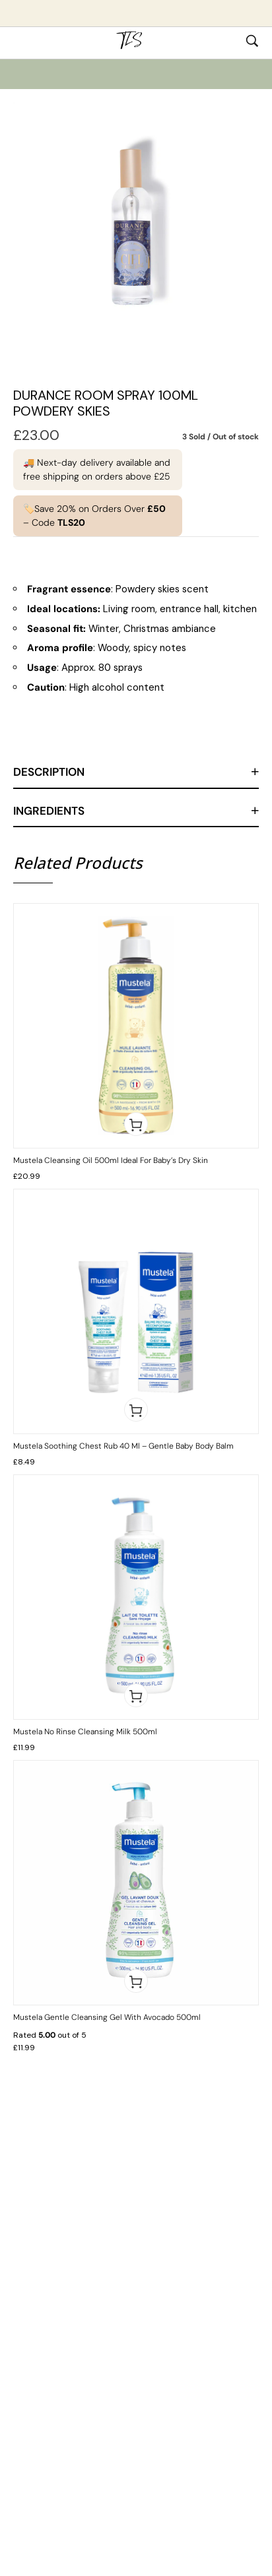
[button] (136, 1124)
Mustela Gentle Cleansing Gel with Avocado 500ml (107, 2017)
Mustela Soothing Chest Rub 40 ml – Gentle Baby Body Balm (123, 1446)
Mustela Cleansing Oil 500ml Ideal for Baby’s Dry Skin (110, 1160)
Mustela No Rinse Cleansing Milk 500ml (85, 1731)
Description (49, 772)
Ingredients (49, 810)
